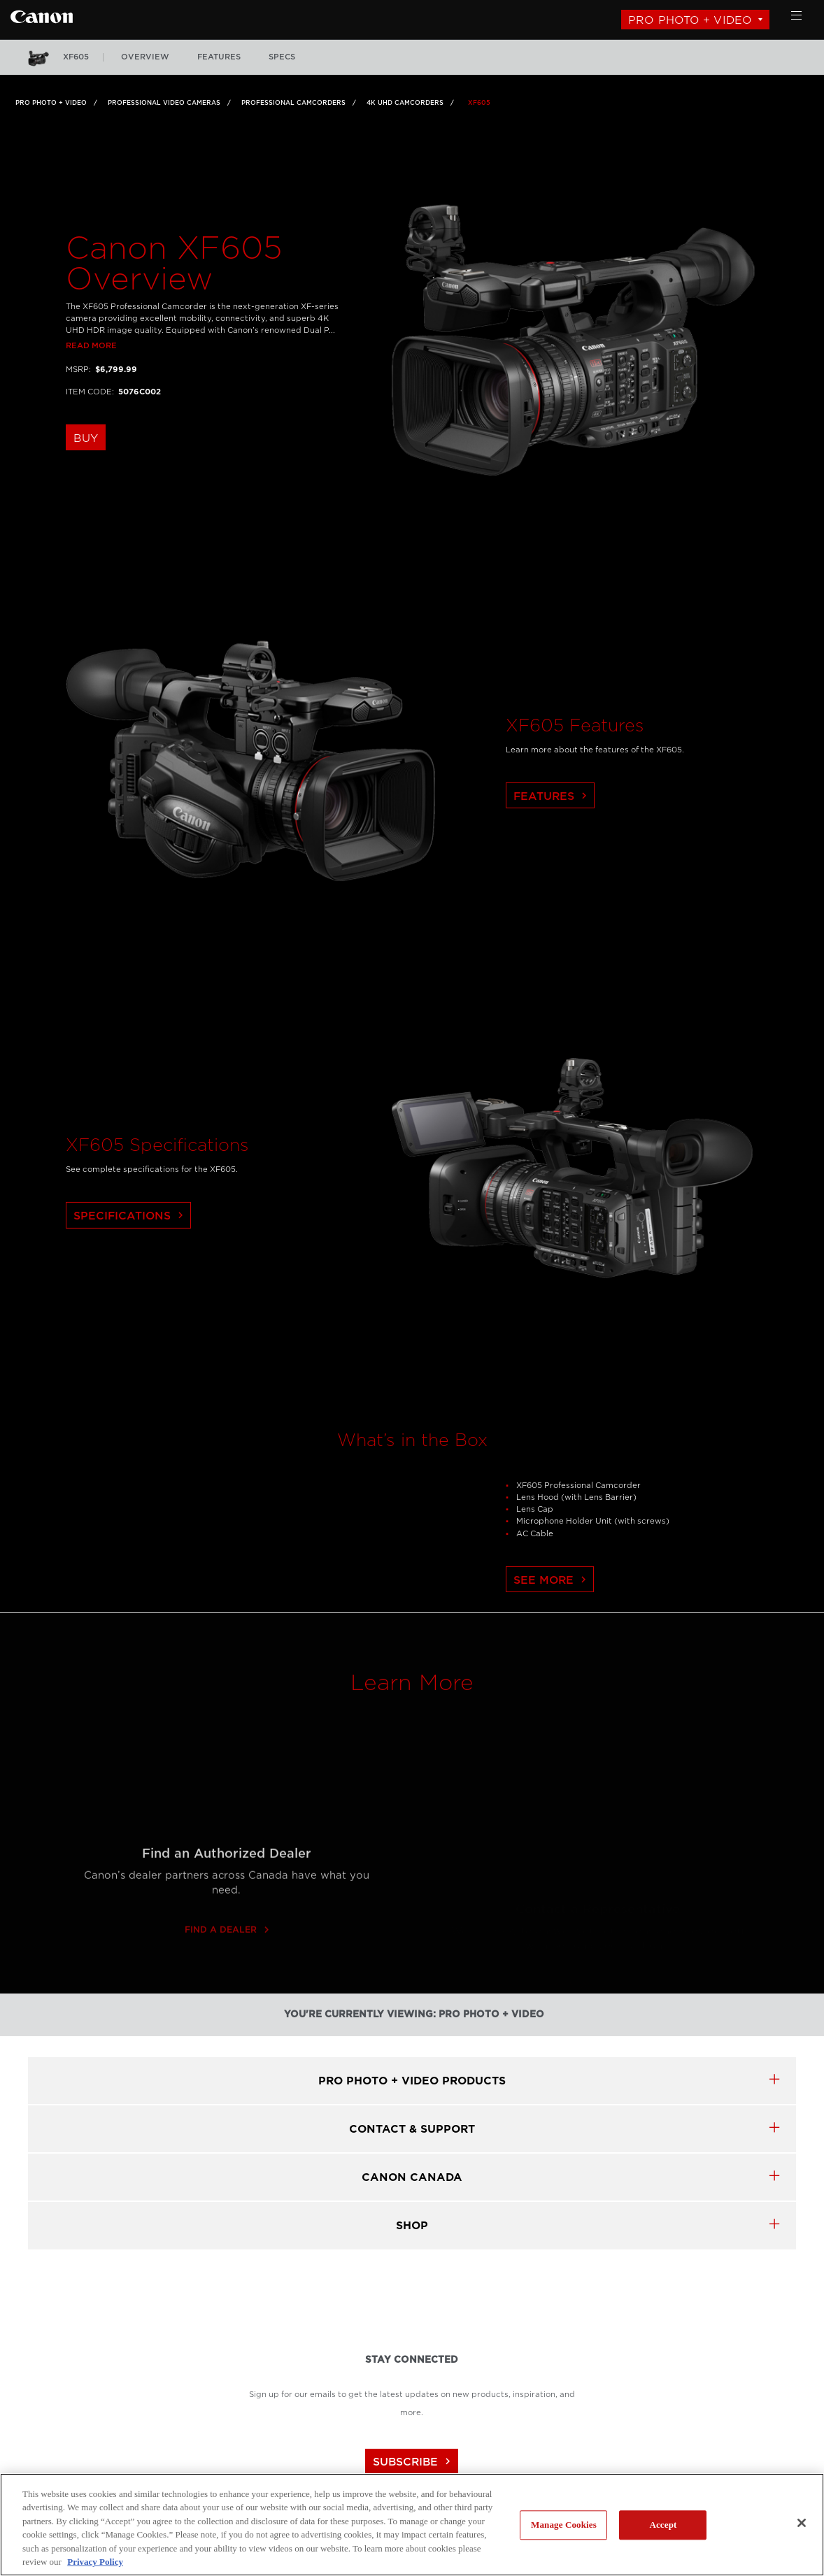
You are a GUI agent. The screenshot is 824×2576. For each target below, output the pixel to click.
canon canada (412, 2177)
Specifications (130, 1250)
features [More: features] (219, 57)
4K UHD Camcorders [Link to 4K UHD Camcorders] (405, 102)
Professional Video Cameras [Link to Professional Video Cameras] (164, 102)
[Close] (801, 2522)
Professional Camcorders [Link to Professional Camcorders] (293, 102)
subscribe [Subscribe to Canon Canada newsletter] (413, 2461)
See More (551, 1614)
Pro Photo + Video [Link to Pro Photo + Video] (51, 102)
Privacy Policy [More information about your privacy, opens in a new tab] (95, 2561)
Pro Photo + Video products (412, 2080)
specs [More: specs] (282, 57)
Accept (662, 2525)
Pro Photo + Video (690, 20)
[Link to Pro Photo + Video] (41, 15)
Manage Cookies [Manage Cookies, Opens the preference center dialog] (564, 2525)
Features (551, 830)
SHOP (412, 2225)
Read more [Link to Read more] (91, 380)
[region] (412, 2524)
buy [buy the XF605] (85, 472)
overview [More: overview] (145, 57)
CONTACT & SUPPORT (412, 2128)
